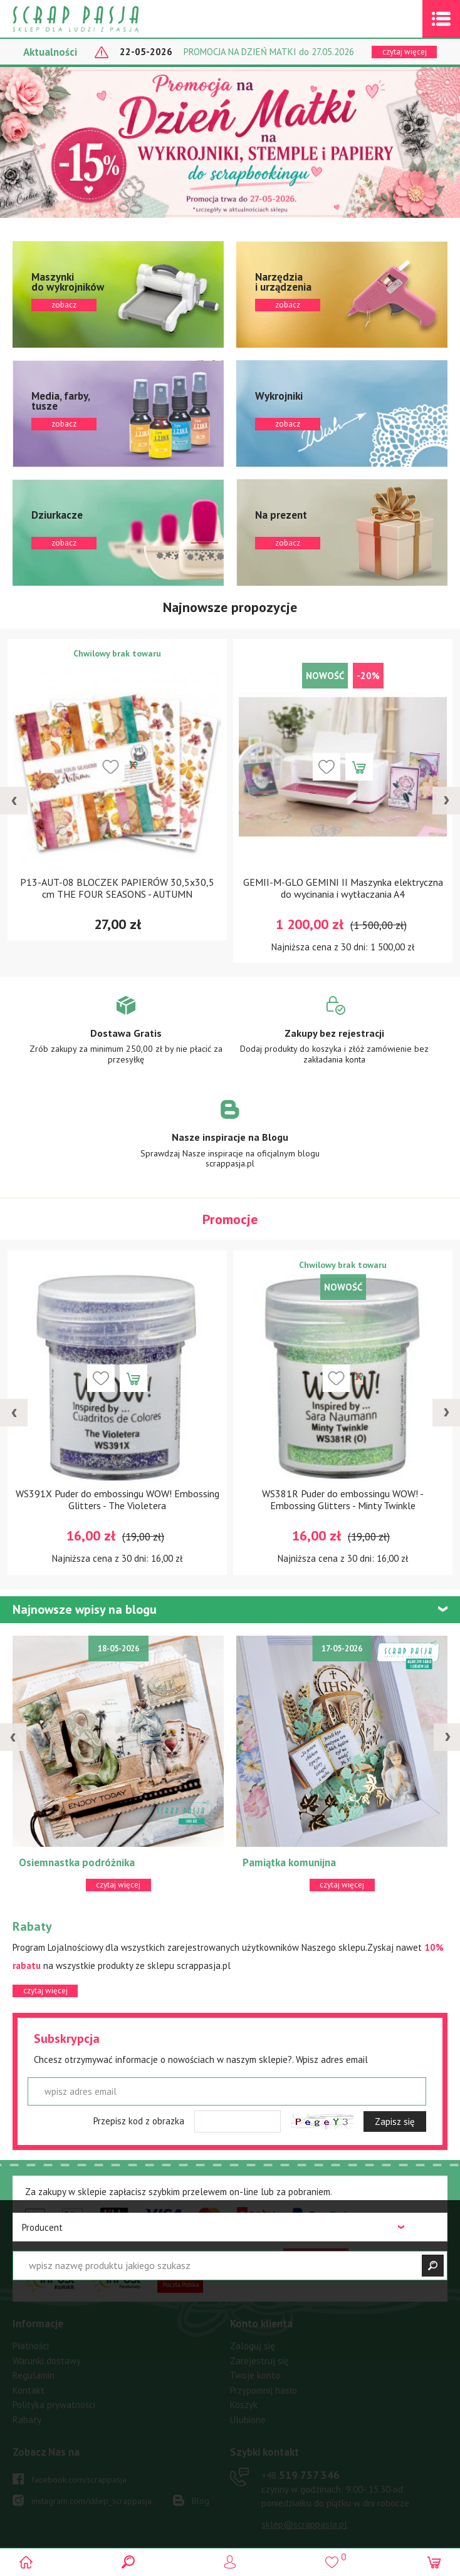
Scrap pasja (103, 19)
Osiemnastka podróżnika (77, 1862)
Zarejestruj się (259, 2361)
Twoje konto (255, 2375)
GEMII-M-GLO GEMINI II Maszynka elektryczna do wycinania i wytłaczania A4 (343, 888)
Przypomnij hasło (263, 2390)
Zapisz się (395, 2121)
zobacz (118, 294)
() (332, 2556)
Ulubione (248, 2420)
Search (128, 2562)
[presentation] (14, 800)
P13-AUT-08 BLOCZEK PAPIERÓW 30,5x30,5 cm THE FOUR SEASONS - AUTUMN (117, 888)
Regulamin (34, 2375)
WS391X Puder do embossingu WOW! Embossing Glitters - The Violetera (117, 1499)
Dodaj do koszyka (359, 767)
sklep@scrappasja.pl (304, 2524)
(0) (433, 2562)
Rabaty (27, 2420)
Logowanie (230, 2562)
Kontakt (28, 2390)
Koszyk (244, 2405)
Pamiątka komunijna (289, 1862)
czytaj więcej (404, 51)
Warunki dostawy (47, 2361)
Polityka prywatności (54, 2405)
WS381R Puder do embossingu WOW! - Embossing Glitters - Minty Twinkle (343, 1499)
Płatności (31, 2346)
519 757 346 (300, 2475)
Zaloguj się (252, 2346)
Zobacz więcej (125, 1039)
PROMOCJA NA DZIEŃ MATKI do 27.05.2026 (269, 52)
